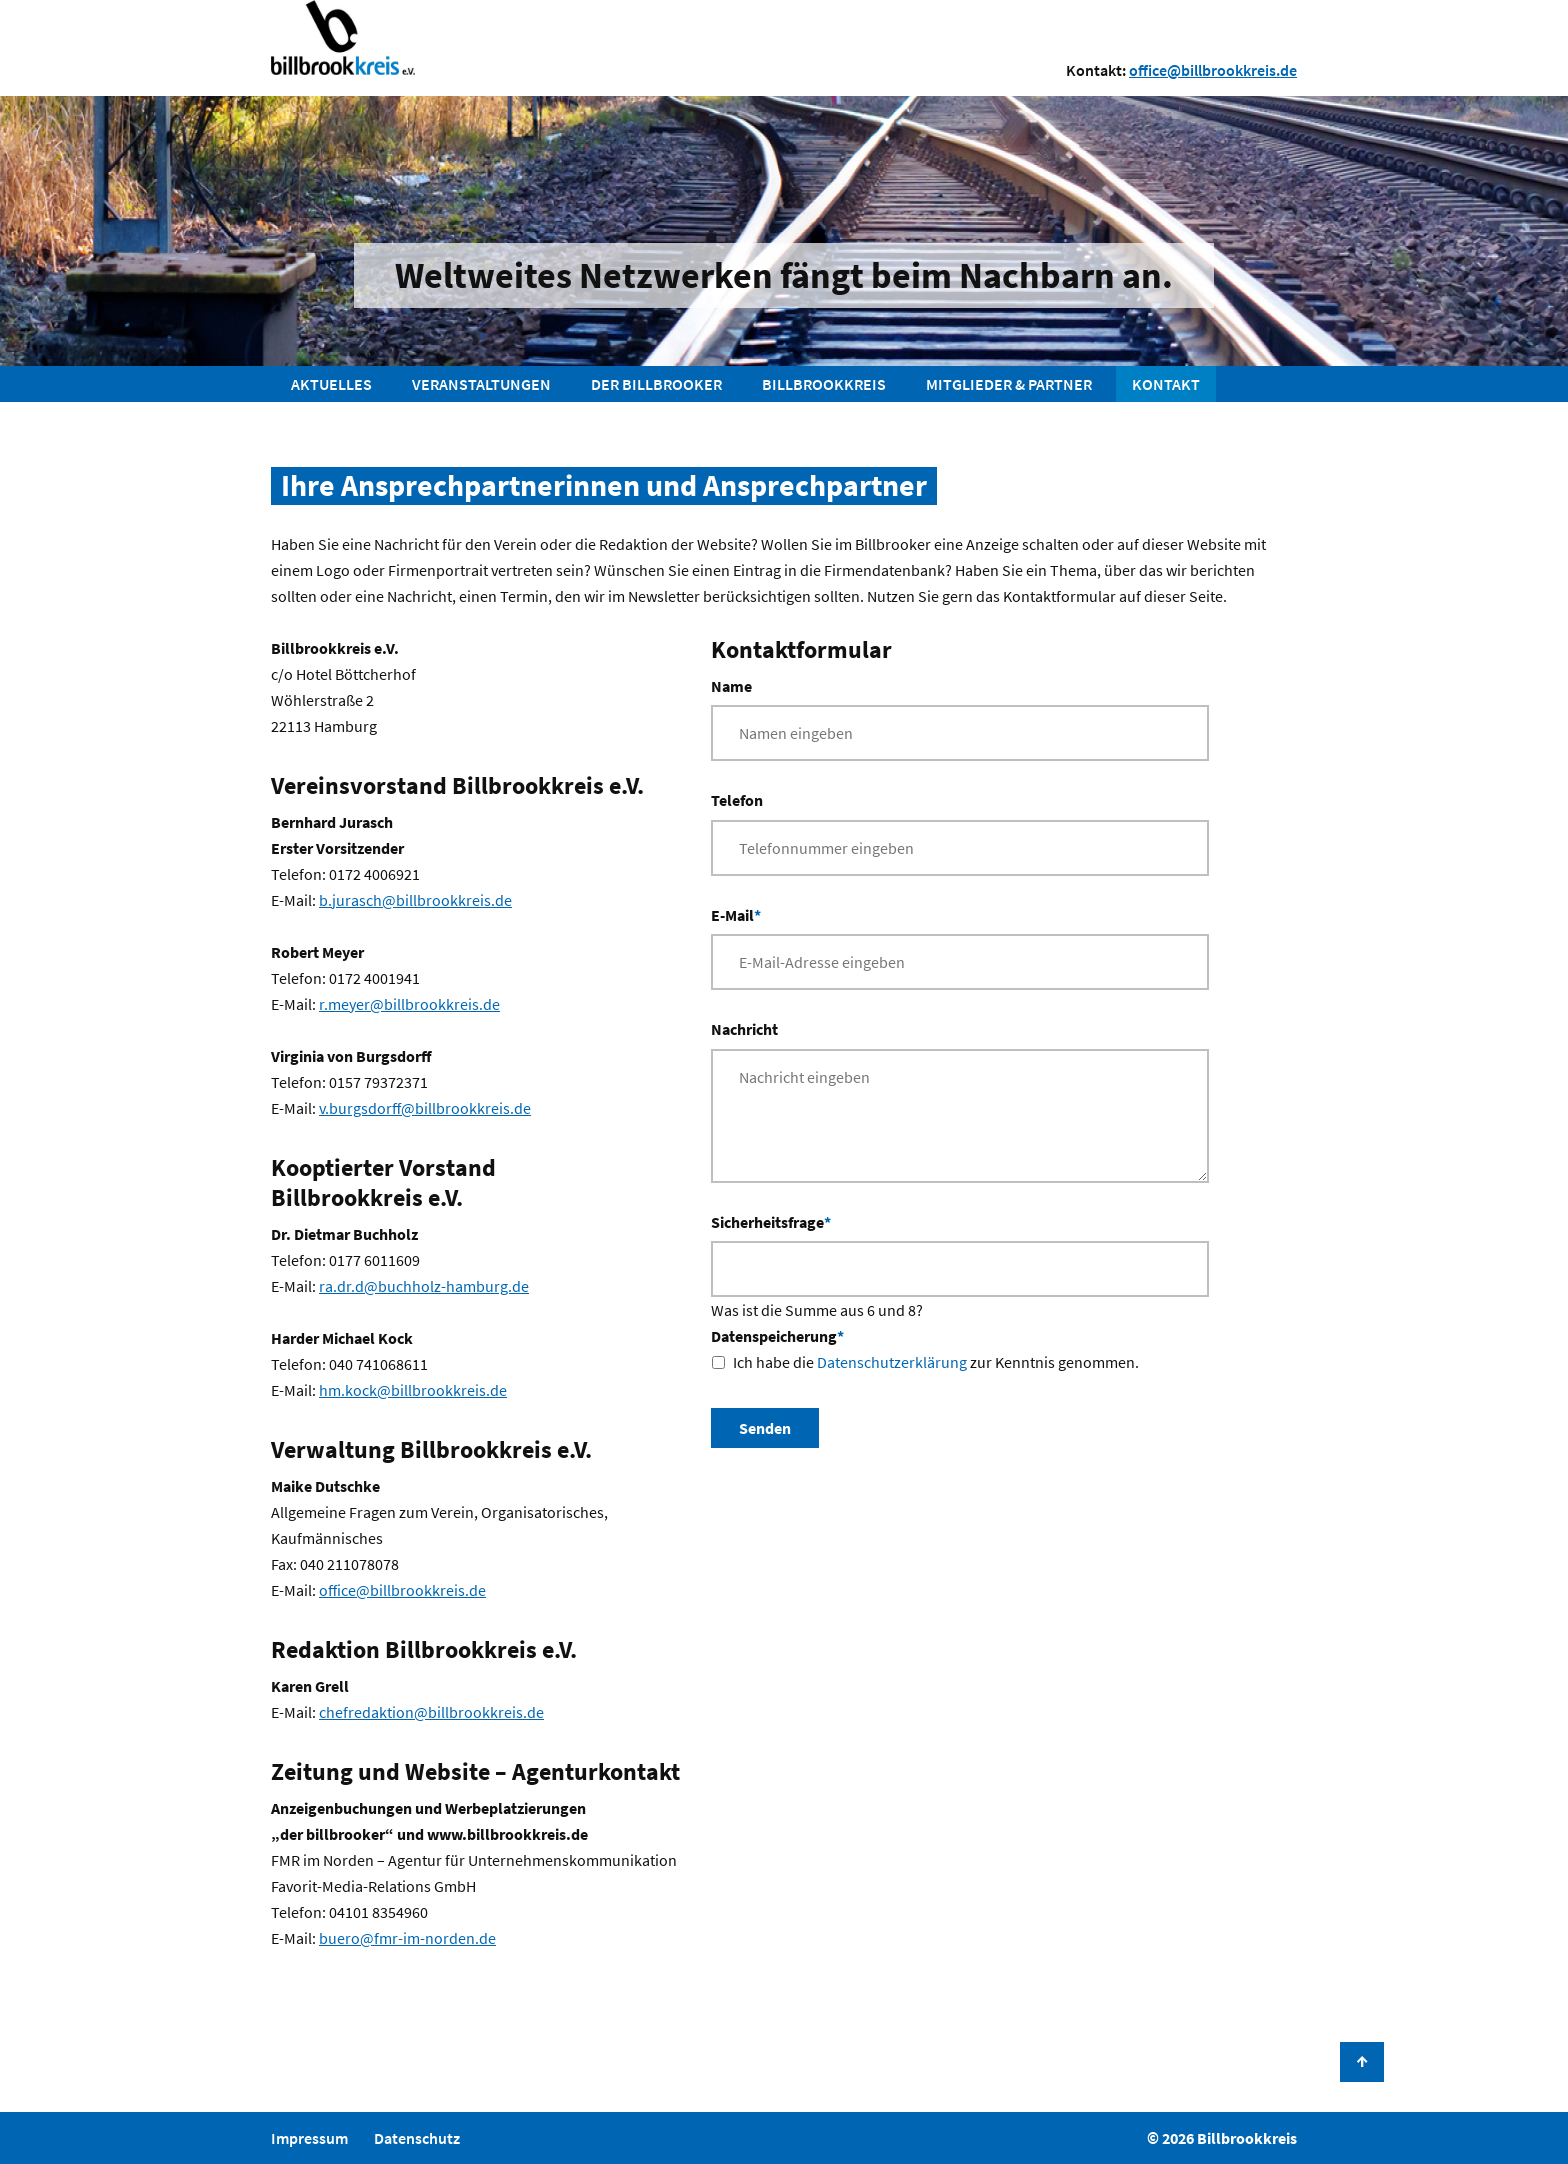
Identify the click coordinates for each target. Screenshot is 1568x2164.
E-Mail (736, 913)
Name (731, 686)
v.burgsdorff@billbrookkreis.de (425, 1108)
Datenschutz (417, 2138)
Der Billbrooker (656, 384)
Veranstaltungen (481, 384)
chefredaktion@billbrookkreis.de (431, 1712)
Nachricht (744, 1029)
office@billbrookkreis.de (1213, 70)
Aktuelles (331, 384)
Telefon (737, 800)
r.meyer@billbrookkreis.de (409, 1004)
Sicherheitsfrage (771, 1220)
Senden (765, 1428)
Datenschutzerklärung (892, 1362)
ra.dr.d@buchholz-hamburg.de (424, 1286)
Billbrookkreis (824, 384)
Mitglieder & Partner (1009, 384)
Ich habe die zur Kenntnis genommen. (936, 1362)
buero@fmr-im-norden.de (407, 1938)
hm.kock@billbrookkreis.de (413, 1390)
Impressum (309, 2138)
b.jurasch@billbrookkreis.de (415, 900)
